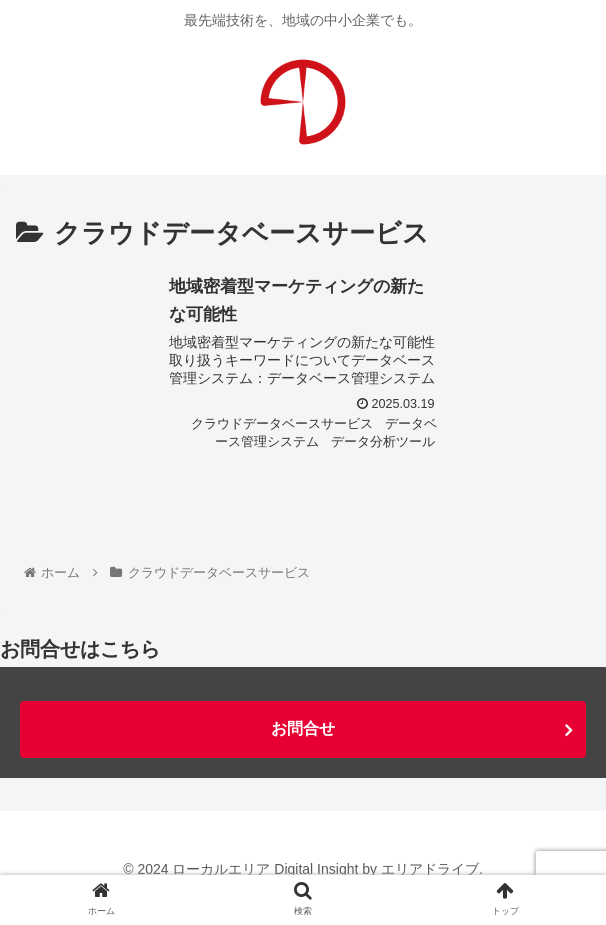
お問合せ (303, 728)
